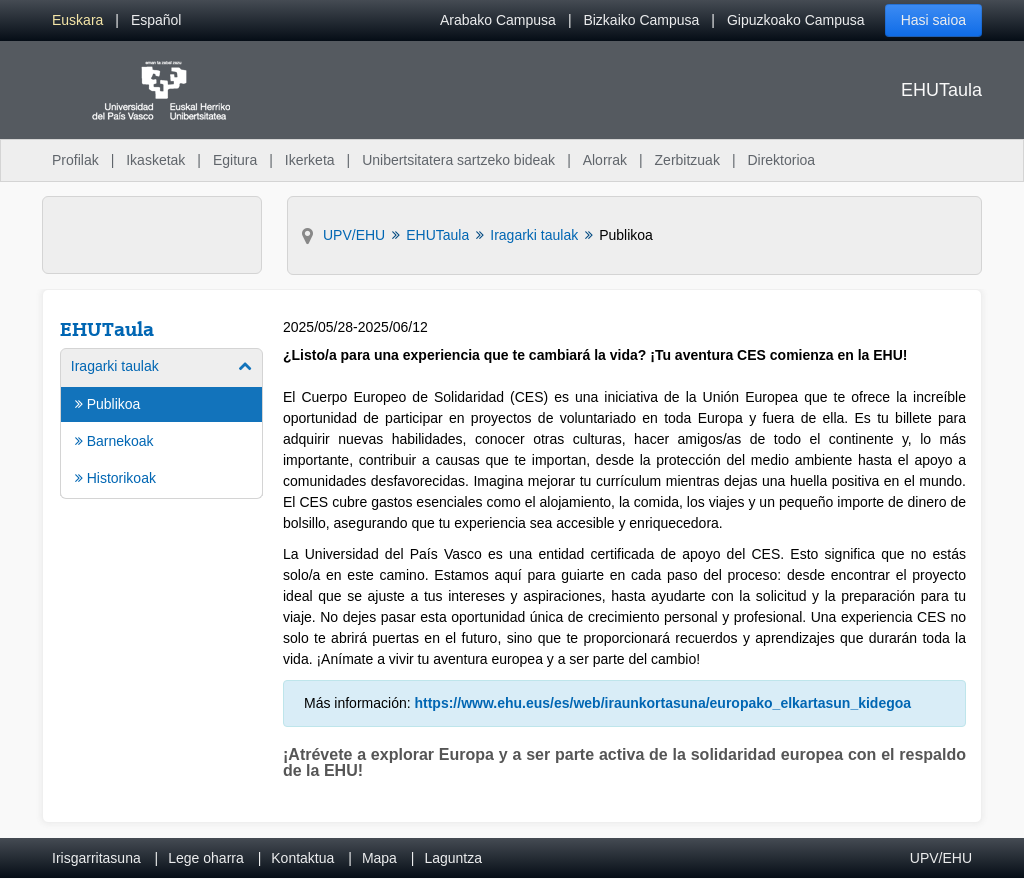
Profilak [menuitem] (75, 160)
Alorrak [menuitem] (605, 160)
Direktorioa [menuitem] (781, 160)
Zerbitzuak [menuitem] (687, 160)
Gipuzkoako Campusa (796, 20)
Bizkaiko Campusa (641, 20)
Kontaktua (302, 858)
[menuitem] (77, 20)
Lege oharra (206, 858)
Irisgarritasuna (96, 858)
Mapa (379, 858)
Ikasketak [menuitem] (155, 160)
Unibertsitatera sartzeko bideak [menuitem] (458, 160)
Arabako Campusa (498, 20)
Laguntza (453, 858)
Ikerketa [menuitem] (310, 160)
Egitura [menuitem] (235, 160)
